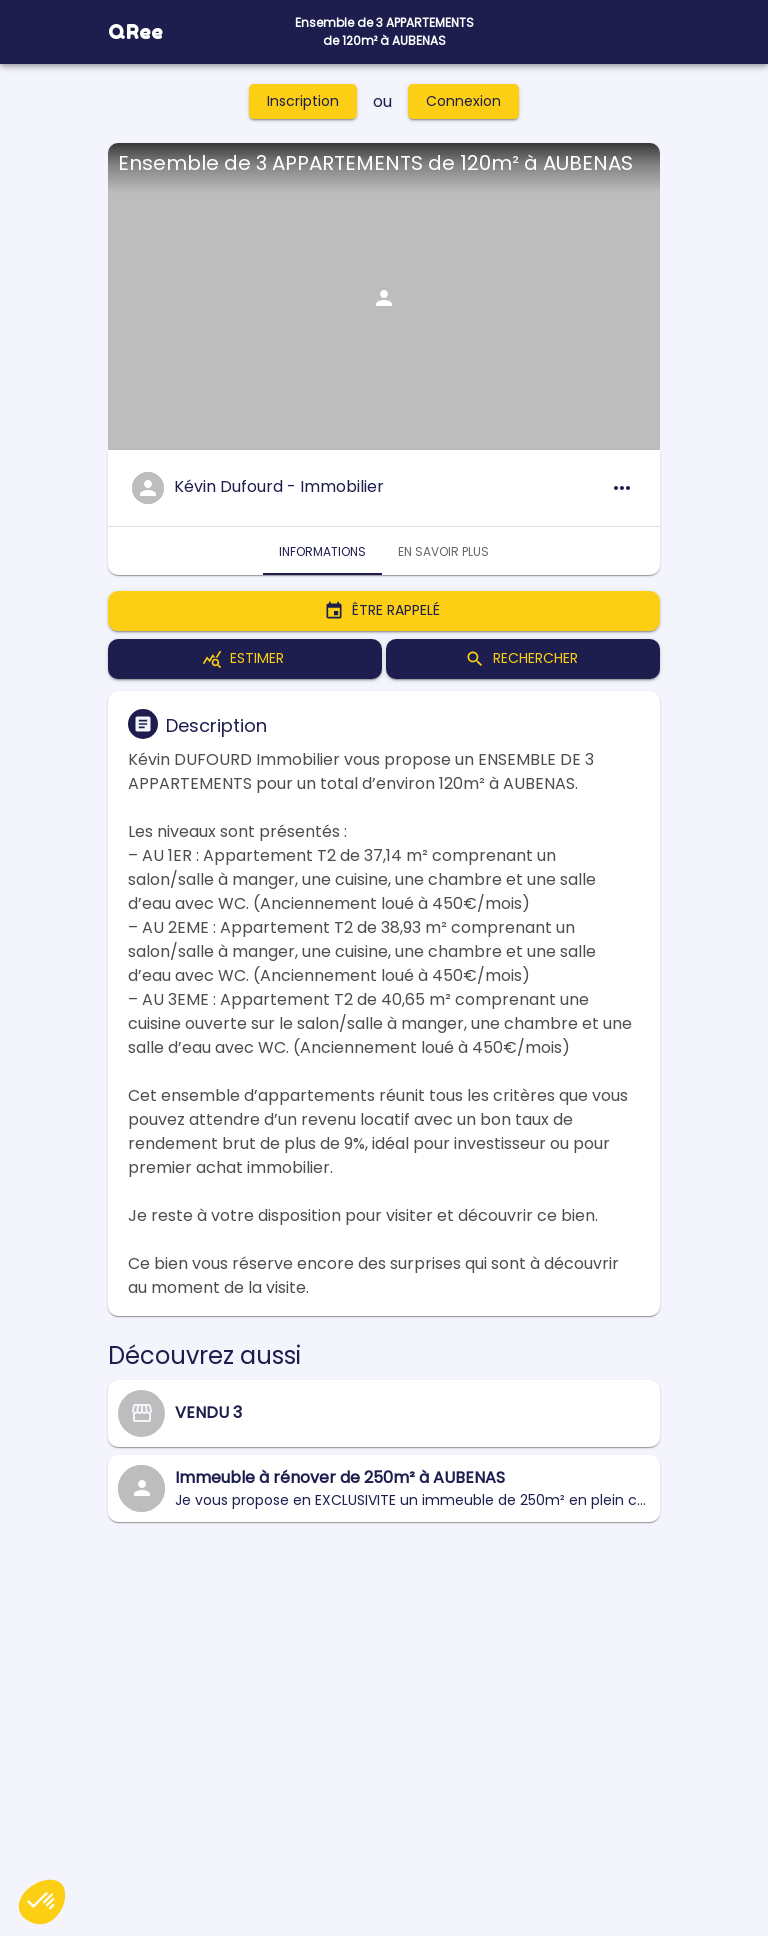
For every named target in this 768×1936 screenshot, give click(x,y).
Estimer (245, 659)
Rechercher (523, 659)
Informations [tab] (322, 551)
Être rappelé (384, 611)
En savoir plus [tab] (443, 551)
